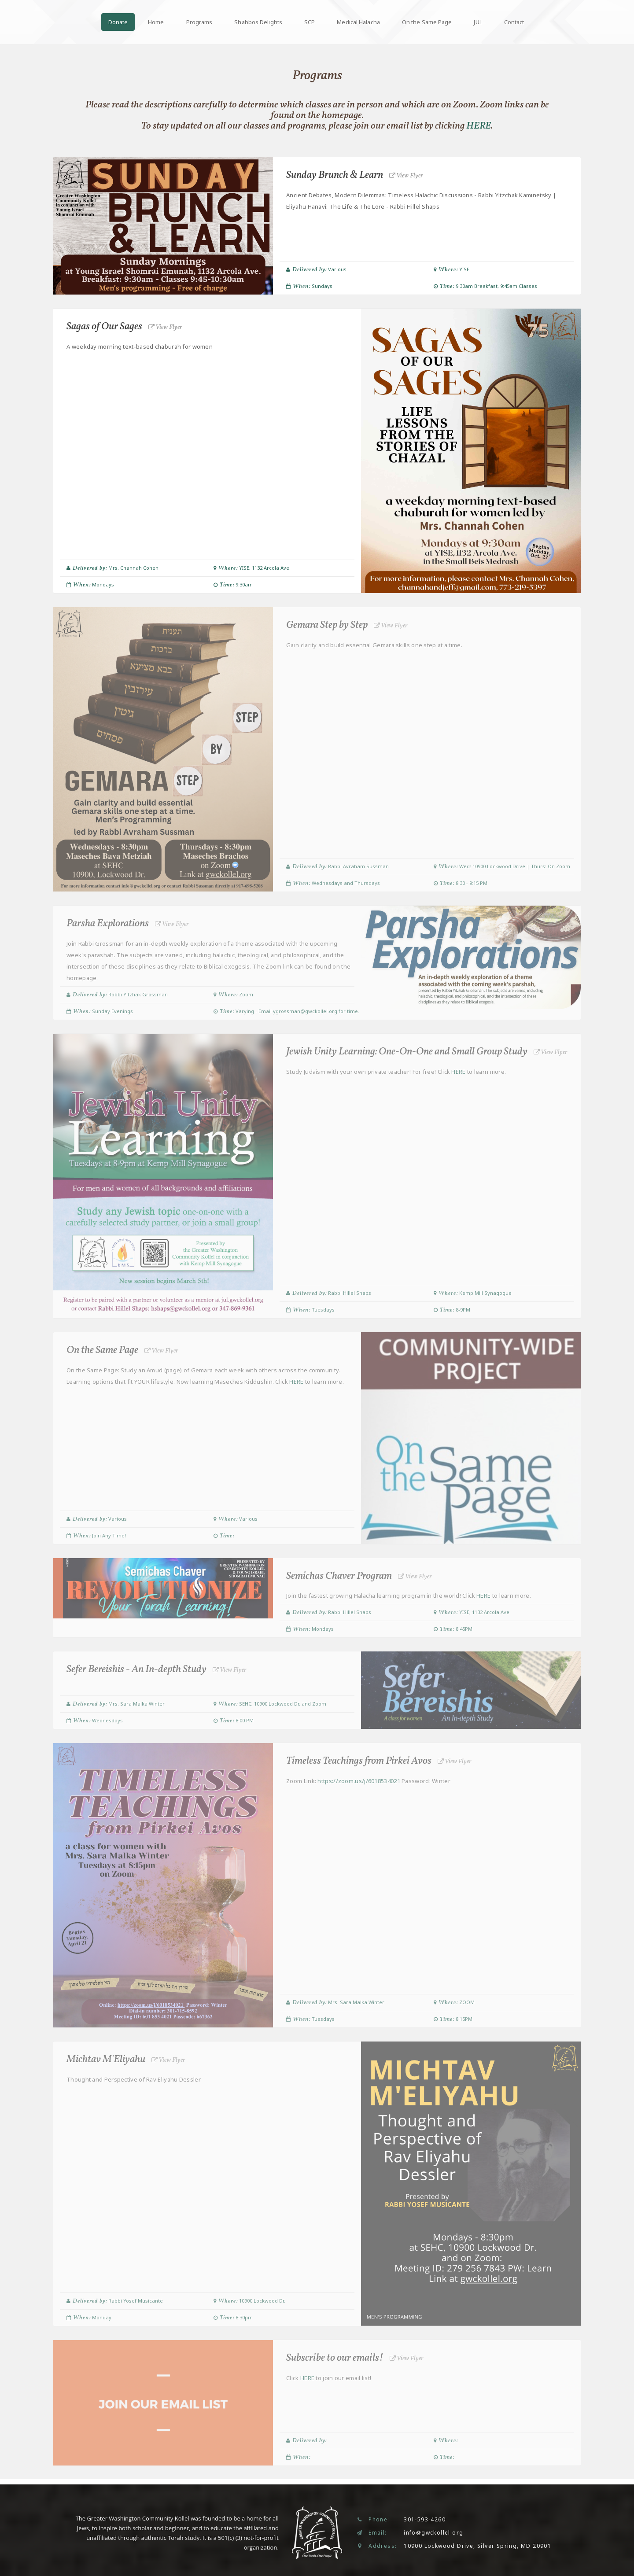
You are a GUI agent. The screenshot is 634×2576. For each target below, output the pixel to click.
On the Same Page (427, 22)
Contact (514, 22)
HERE (478, 126)
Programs (199, 22)
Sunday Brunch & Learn (356, 175)
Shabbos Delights (258, 22)
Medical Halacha (358, 22)
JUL (478, 22)
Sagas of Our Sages (126, 327)
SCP (309, 22)
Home (156, 22)
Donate (118, 22)
